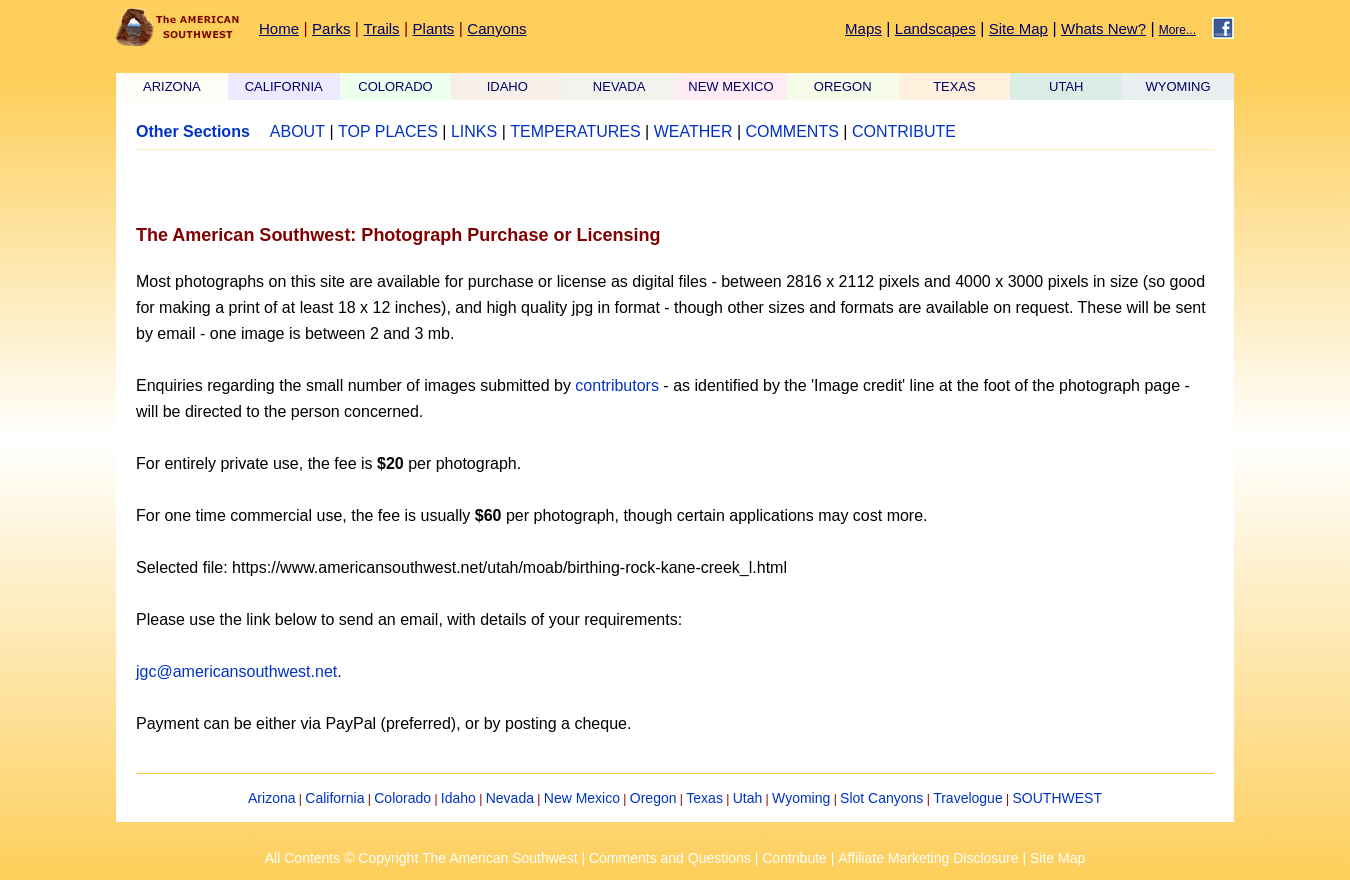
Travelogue (968, 798)
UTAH (1066, 86)
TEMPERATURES (575, 131)
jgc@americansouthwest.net (236, 671)
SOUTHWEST (1057, 798)
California (334, 798)
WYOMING (1178, 86)
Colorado (402, 798)
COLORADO (395, 86)
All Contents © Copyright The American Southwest (421, 858)
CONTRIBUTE (904, 131)
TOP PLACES (388, 131)
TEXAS (954, 86)
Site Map (1018, 28)
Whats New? (1103, 28)
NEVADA (619, 86)
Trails (381, 28)
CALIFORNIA (284, 86)
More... (1177, 30)
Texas (704, 798)
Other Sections (193, 131)
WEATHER (693, 131)
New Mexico (582, 798)
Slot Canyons (881, 798)
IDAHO (507, 86)
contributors (617, 385)
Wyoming (801, 798)
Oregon (653, 798)
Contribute (794, 858)
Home (279, 28)
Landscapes (935, 28)
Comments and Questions (670, 858)
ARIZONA (172, 86)
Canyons (496, 28)
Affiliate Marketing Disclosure (928, 858)
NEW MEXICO (730, 86)
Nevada (510, 798)
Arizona (271, 798)
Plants (434, 28)
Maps (863, 28)
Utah (748, 798)
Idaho (458, 798)
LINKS (474, 131)
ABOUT (297, 131)
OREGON (843, 86)
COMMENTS (792, 131)
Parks (331, 28)
